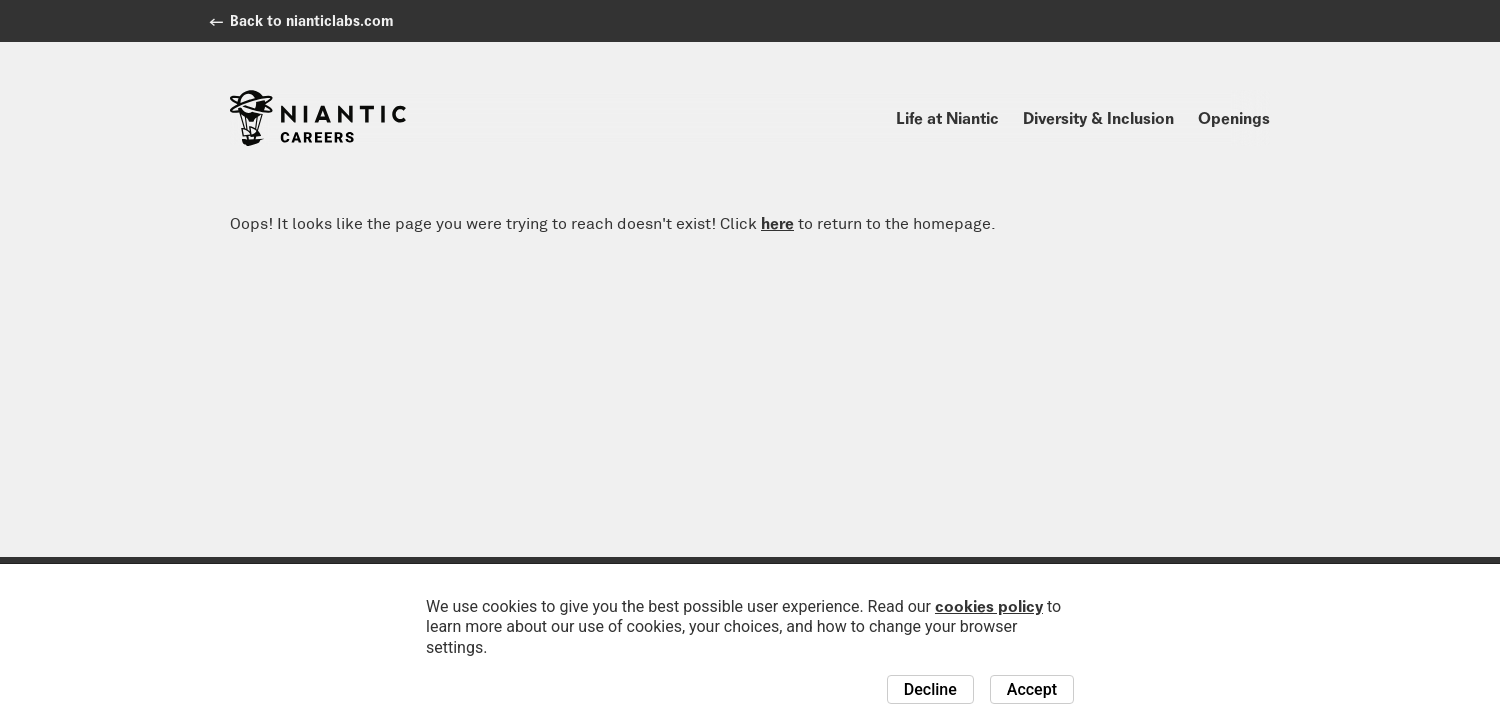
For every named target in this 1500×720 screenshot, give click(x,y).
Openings (1234, 118)
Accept (1032, 689)
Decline (930, 689)
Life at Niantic (947, 118)
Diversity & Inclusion (1098, 118)
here (777, 223)
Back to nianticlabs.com (311, 20)
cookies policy (989, 606)
